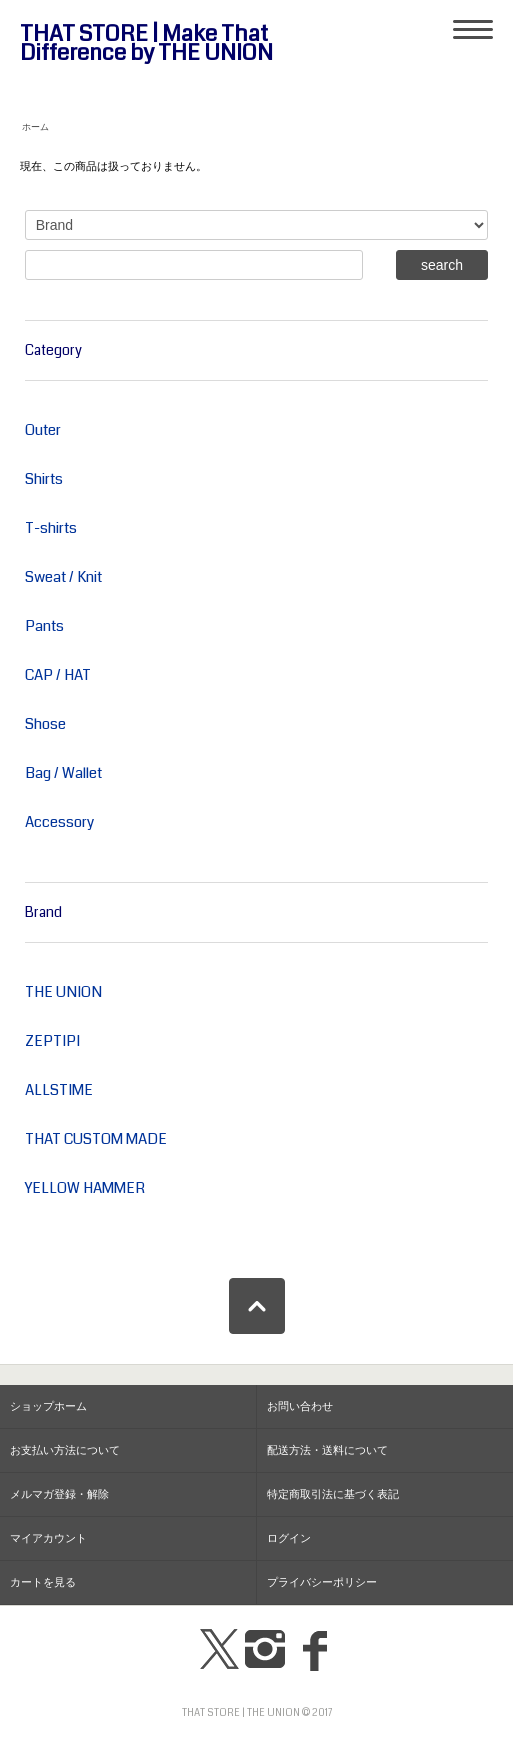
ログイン (289, 1538)
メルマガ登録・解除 (59, 1494)
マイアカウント (48, 1538)
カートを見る (43, 1582)
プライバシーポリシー (322, 1582)
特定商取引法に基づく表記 (333, 1494)
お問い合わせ (300, 1406)
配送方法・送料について (327, 1450)
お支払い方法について (65, 1450)
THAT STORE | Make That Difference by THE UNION (146, 43)
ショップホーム (48, 1406)
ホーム (35, 127)
